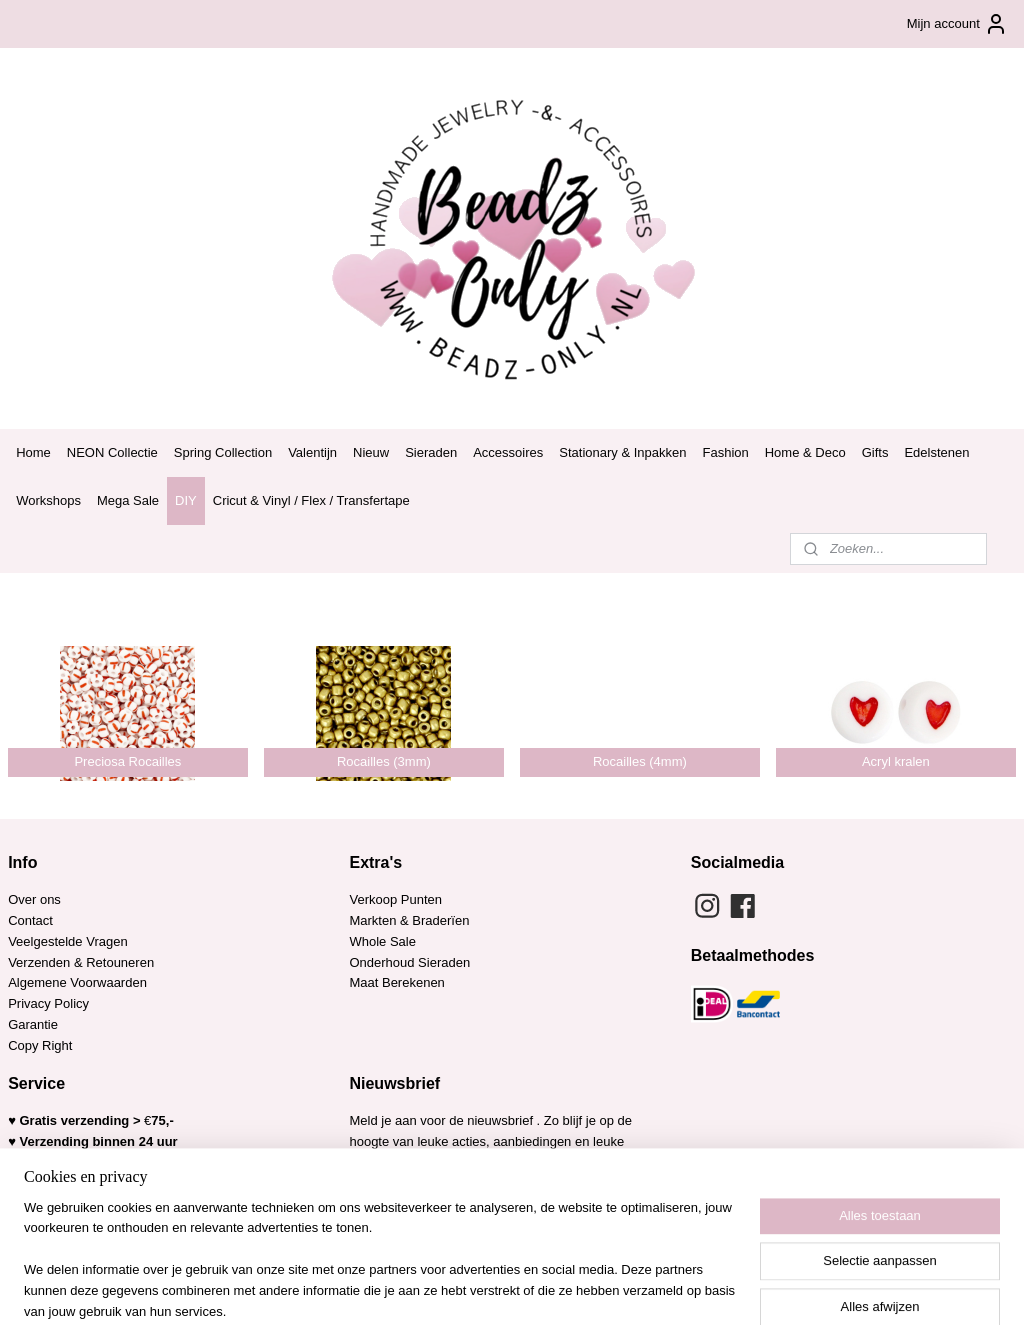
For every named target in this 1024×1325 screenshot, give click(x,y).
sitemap (445, 1288)
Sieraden (431, 452)
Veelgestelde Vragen (68, 941)
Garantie (34, 1024)
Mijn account (957, 24)
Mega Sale (128, 500)
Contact (30, 920)
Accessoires (508, 452)
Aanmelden (398, 1205)
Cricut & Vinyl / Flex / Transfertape (311, 500)
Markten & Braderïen (409, 920)
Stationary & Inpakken (622, 452)
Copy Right (40, 1045)
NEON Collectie (112, 452)
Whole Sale (382, 941)
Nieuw (371, 452)
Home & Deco (805, 452)
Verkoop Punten (395, 899)
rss (480, 1288)
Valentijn (312, 452)
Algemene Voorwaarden (77, 982)
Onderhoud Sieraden (409, 962)
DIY (186, 500)
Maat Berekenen (396, 982)
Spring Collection (223, 452)
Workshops (48, 500)
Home (33, 452)
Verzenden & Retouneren (81, 962)
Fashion (725, 452)
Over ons (34, 899)
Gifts (875, 452)
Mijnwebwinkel (701, 1288)
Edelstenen (936, 452)
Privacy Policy (48, 1003)
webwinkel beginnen (546, 1288)
